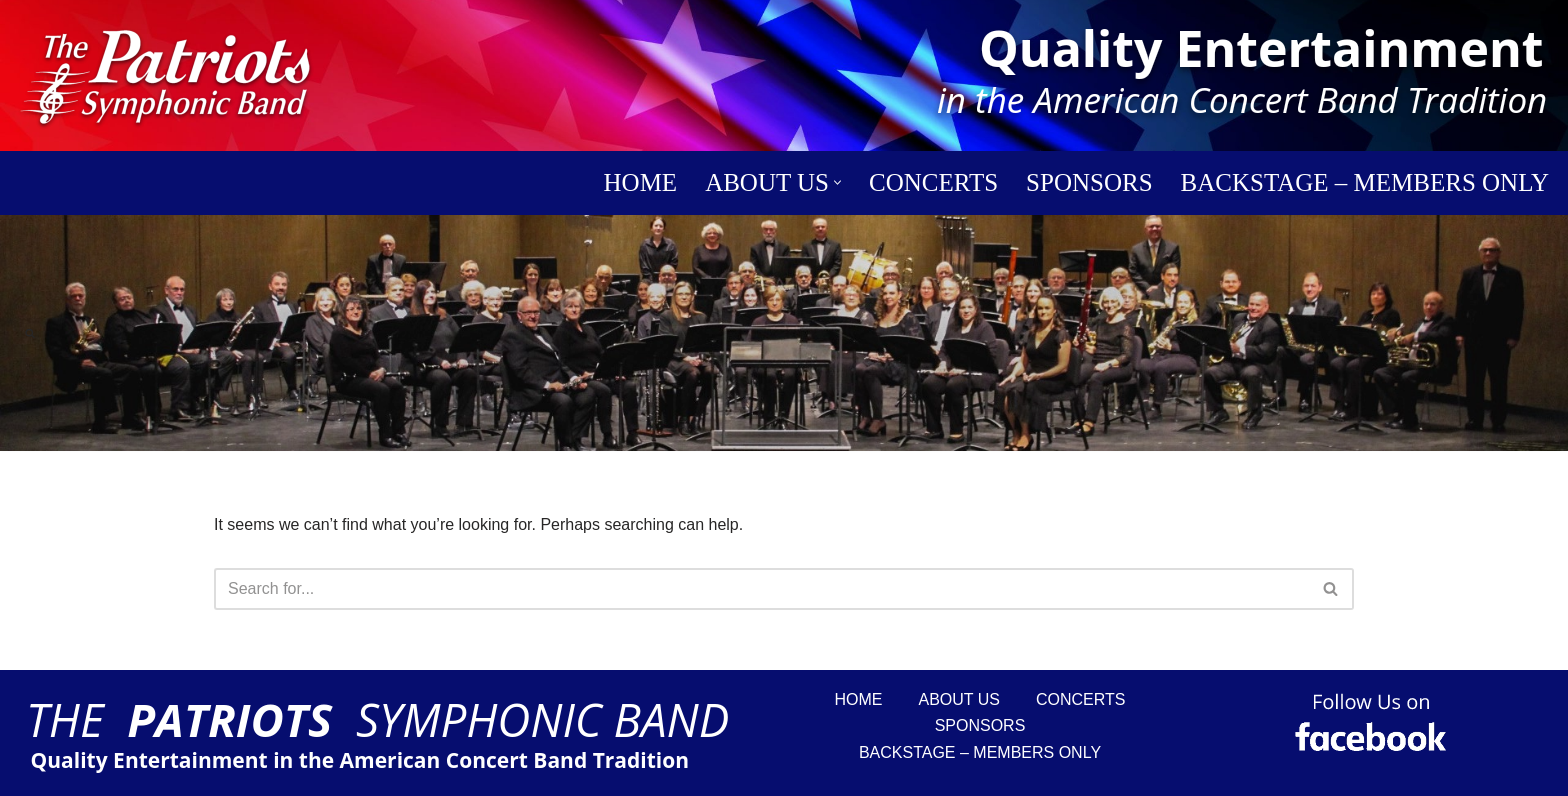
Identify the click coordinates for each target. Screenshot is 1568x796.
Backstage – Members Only (1365, 182)
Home (641, 182)
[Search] (30, 333)
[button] (837, 182)
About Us (960, 699)
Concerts (933, 182)
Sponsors (1089, 182)
